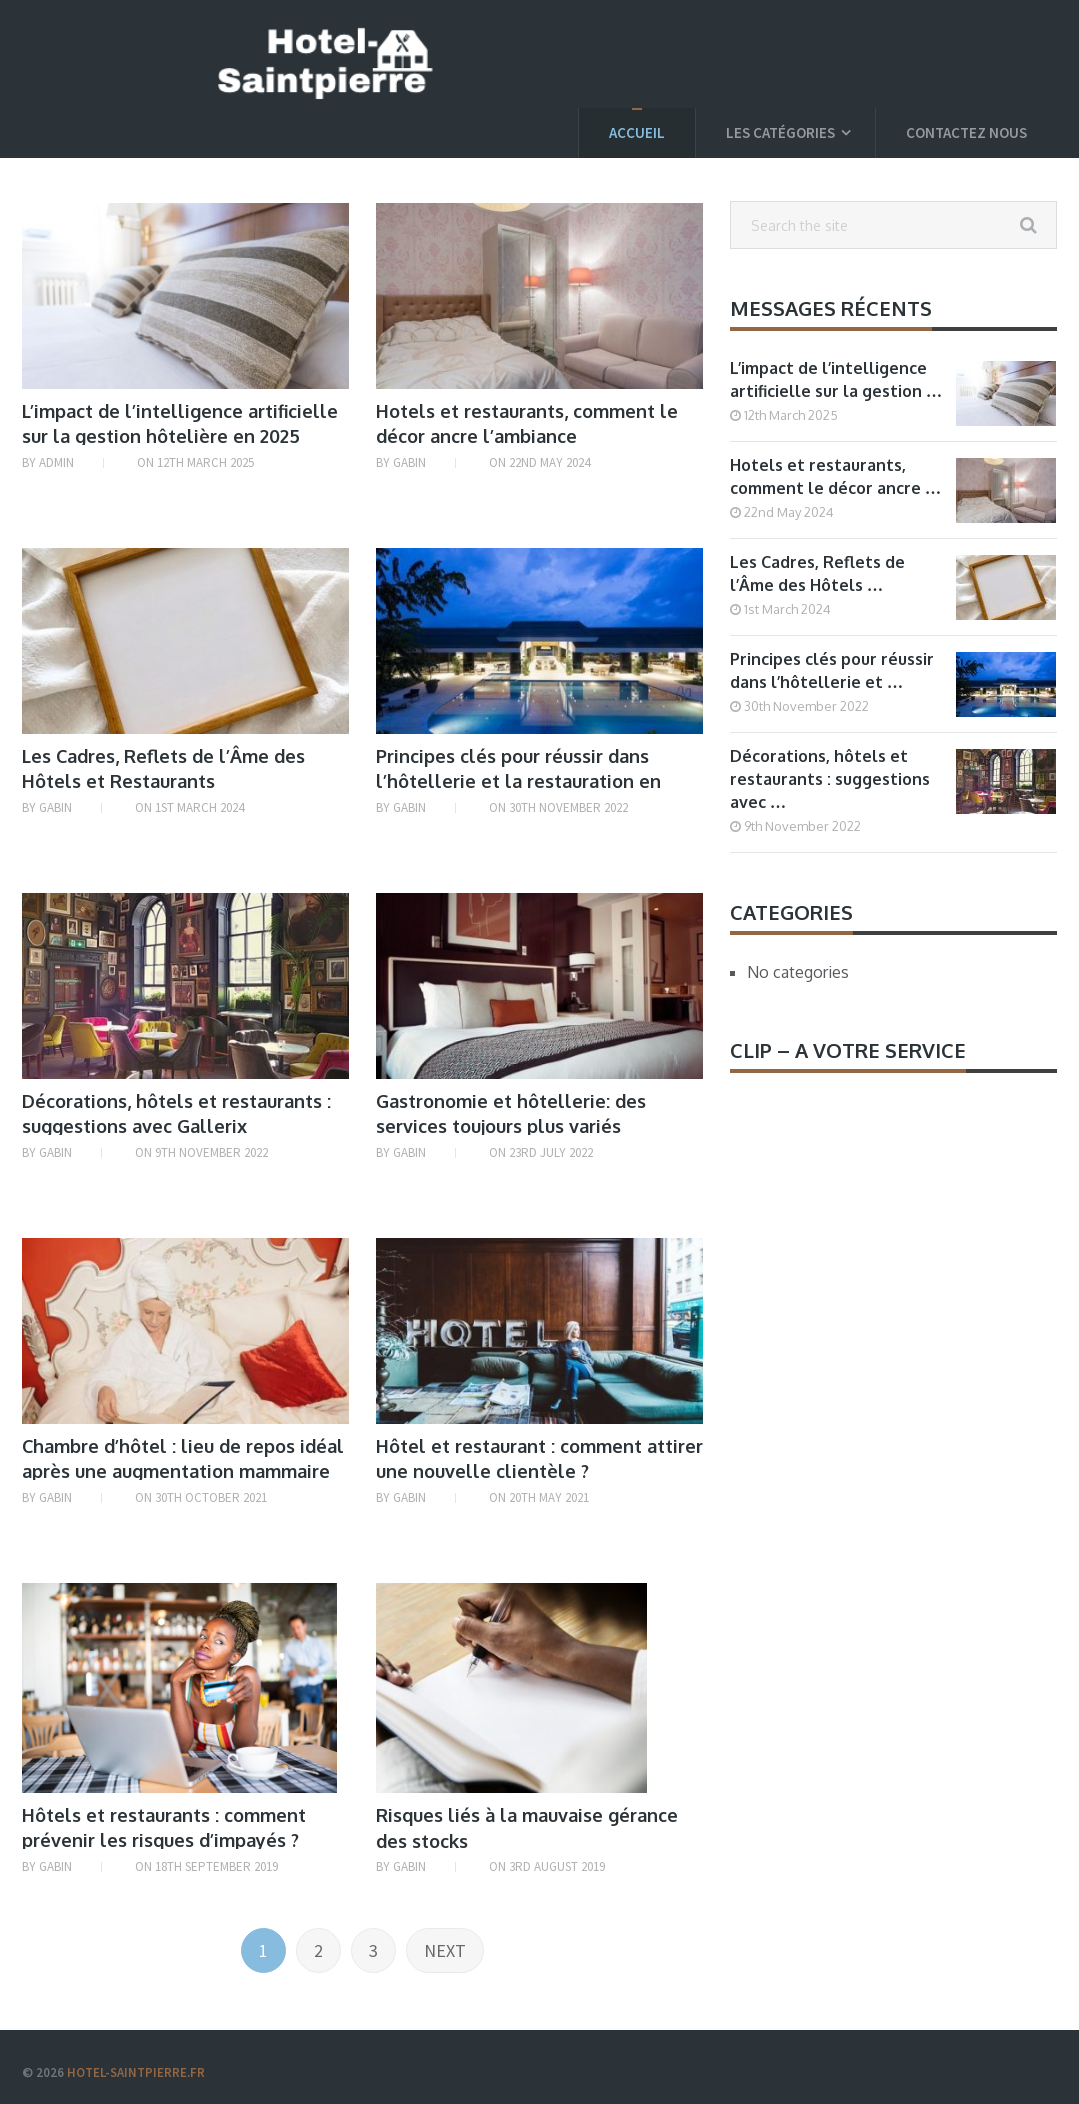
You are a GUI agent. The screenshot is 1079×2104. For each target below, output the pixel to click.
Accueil (637, 132)
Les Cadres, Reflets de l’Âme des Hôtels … (817, 573)
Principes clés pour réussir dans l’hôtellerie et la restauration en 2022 (518, 781)
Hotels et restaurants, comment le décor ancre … (835, 476)
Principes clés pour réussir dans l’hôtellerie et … (832, 670)
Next (445, 1950)
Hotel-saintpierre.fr (136, 2072)
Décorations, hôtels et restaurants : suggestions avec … (830, 779)
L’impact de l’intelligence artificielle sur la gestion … (836, 379)
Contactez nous (966, 132)
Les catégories (780, 132)
